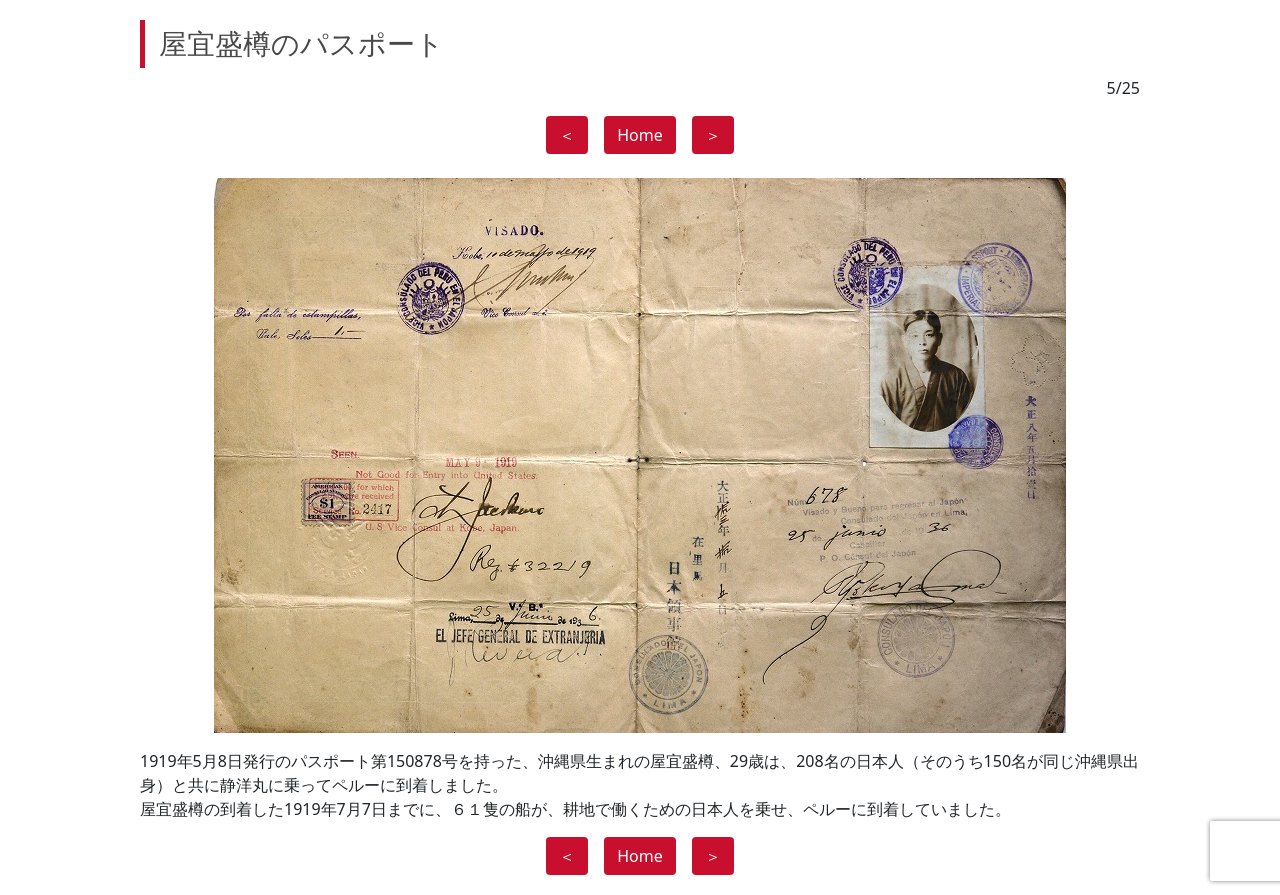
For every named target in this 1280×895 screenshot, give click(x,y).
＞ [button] (713, 135)
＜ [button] (567, 135)
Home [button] (640, 135)
